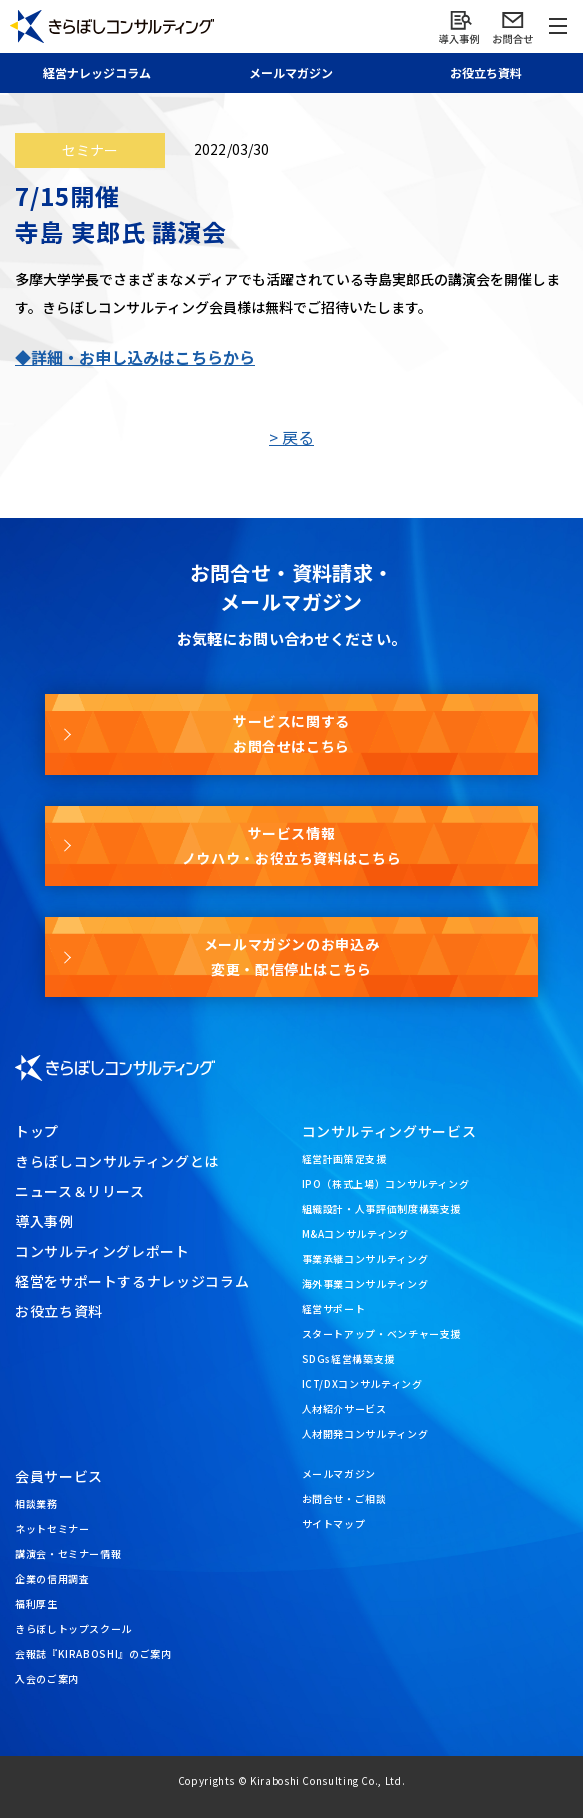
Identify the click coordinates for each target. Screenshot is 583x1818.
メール (291, 72)
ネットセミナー (52, 1528)
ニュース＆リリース (80, 1191)
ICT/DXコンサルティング (362, 1383)
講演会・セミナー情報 (68, 1553)
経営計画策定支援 (344, 1158)
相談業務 (36, 1503)
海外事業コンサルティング (365, 1283)
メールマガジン (339, 1473)
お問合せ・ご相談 (344, 1498)
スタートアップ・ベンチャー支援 (382, 1333)
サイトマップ (334, 1523)
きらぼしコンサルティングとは (117, 1161)
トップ (37, 1131)
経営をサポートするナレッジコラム (132, 1281)
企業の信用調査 (52, 1578)
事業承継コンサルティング (365, 1258)
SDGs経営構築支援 (348, 1358)
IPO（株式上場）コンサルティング (386, 1183)
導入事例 (44, 1221)
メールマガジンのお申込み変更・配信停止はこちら (292, 956)
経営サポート (334, 1308)
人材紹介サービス (344, 1408)
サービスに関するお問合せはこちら (291, 733)
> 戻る (291, 437)
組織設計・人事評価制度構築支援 (382, 1208)
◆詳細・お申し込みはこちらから (135, 357)
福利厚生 (36, 1603)
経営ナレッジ (97, 72)
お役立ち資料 (486, 72)
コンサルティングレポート (102, 1251)
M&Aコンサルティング (355, 1233)
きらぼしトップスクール (73, 1628)
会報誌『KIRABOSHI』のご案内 (93, 1653)
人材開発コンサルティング (365, 1433)
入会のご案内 (47, 1678)
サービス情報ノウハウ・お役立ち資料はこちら (292, 845)
